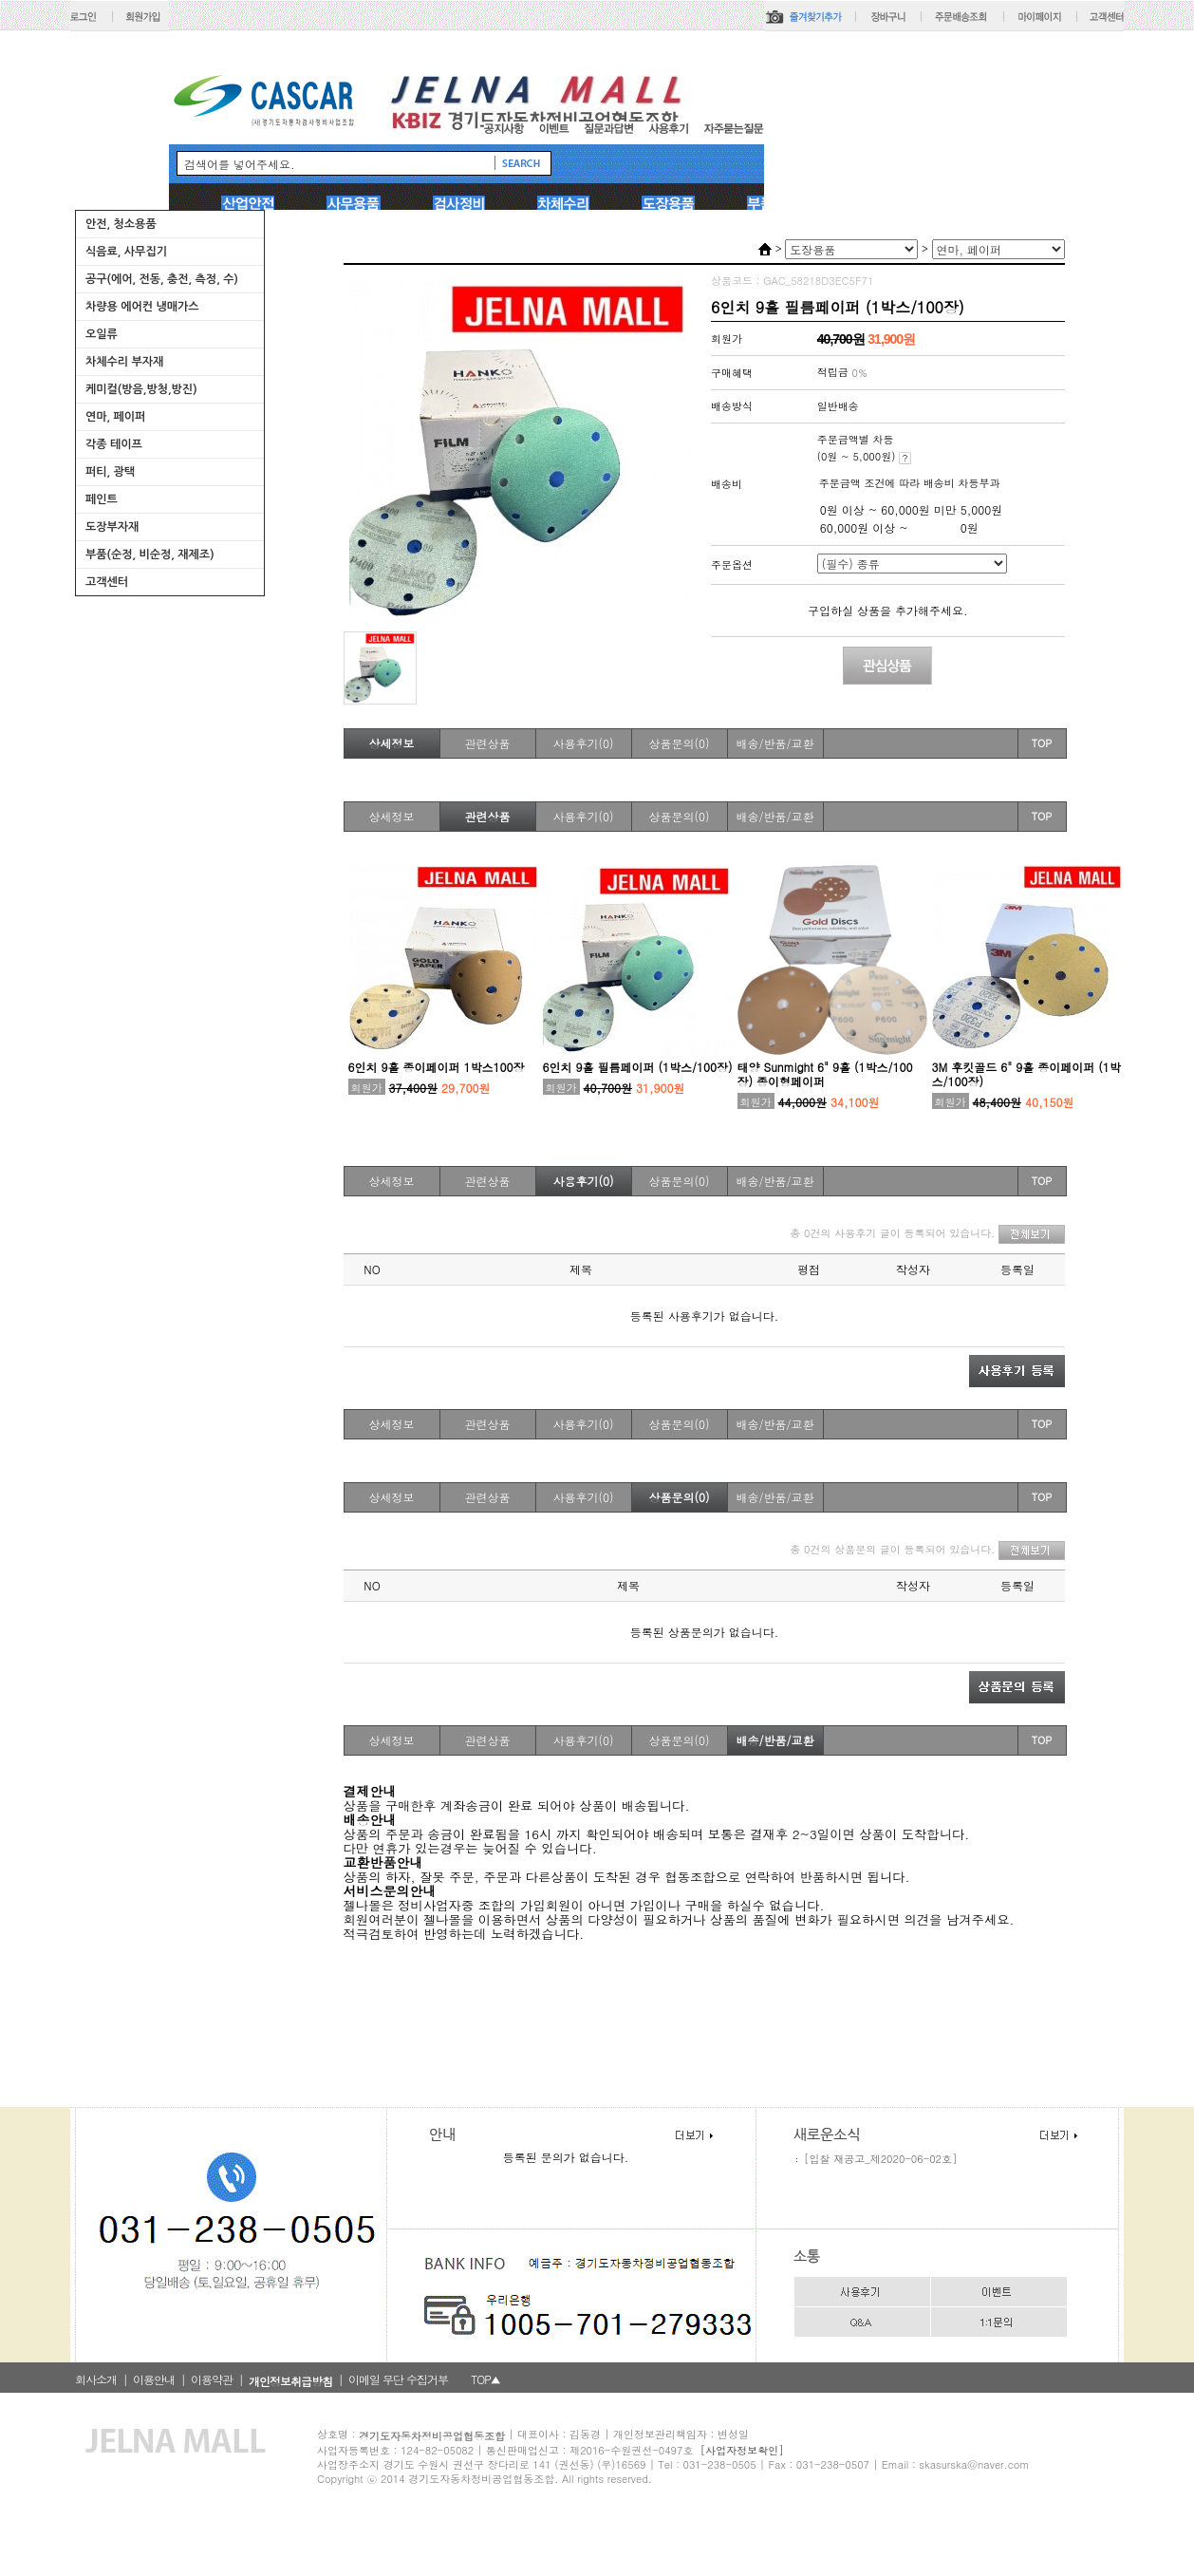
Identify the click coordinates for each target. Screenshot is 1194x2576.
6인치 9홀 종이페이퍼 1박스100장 (436, 1067)
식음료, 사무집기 (126, 251)
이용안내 (154, 2379)
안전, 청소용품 (121, 224)
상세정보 (392, 743)
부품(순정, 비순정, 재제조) (150, 554)
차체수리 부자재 (124, 361)
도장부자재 (112, 527)
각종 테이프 (113, 444)
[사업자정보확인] (742, 2450)
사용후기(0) (583, 743)
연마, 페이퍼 (115, 417)
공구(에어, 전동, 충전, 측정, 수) (161, 279)
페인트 (101, 499)
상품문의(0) (679, 743)
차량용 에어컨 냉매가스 (142, 306)
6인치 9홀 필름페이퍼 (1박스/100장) (638, 1067)
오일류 (101, 334)
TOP (1042, 743)
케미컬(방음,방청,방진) (141, 389)
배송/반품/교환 (774, 743)
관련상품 (488, 743)
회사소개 (96, 2379)
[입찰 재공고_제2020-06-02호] (880, 2159)
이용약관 (212, 2379)
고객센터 (106, 582)
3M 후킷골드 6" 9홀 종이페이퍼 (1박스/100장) (1026, 1074)
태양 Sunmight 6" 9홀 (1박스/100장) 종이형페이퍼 (825, 1074)
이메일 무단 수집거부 (398, 2379)
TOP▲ (485, 2379)
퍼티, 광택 (110, 472)
